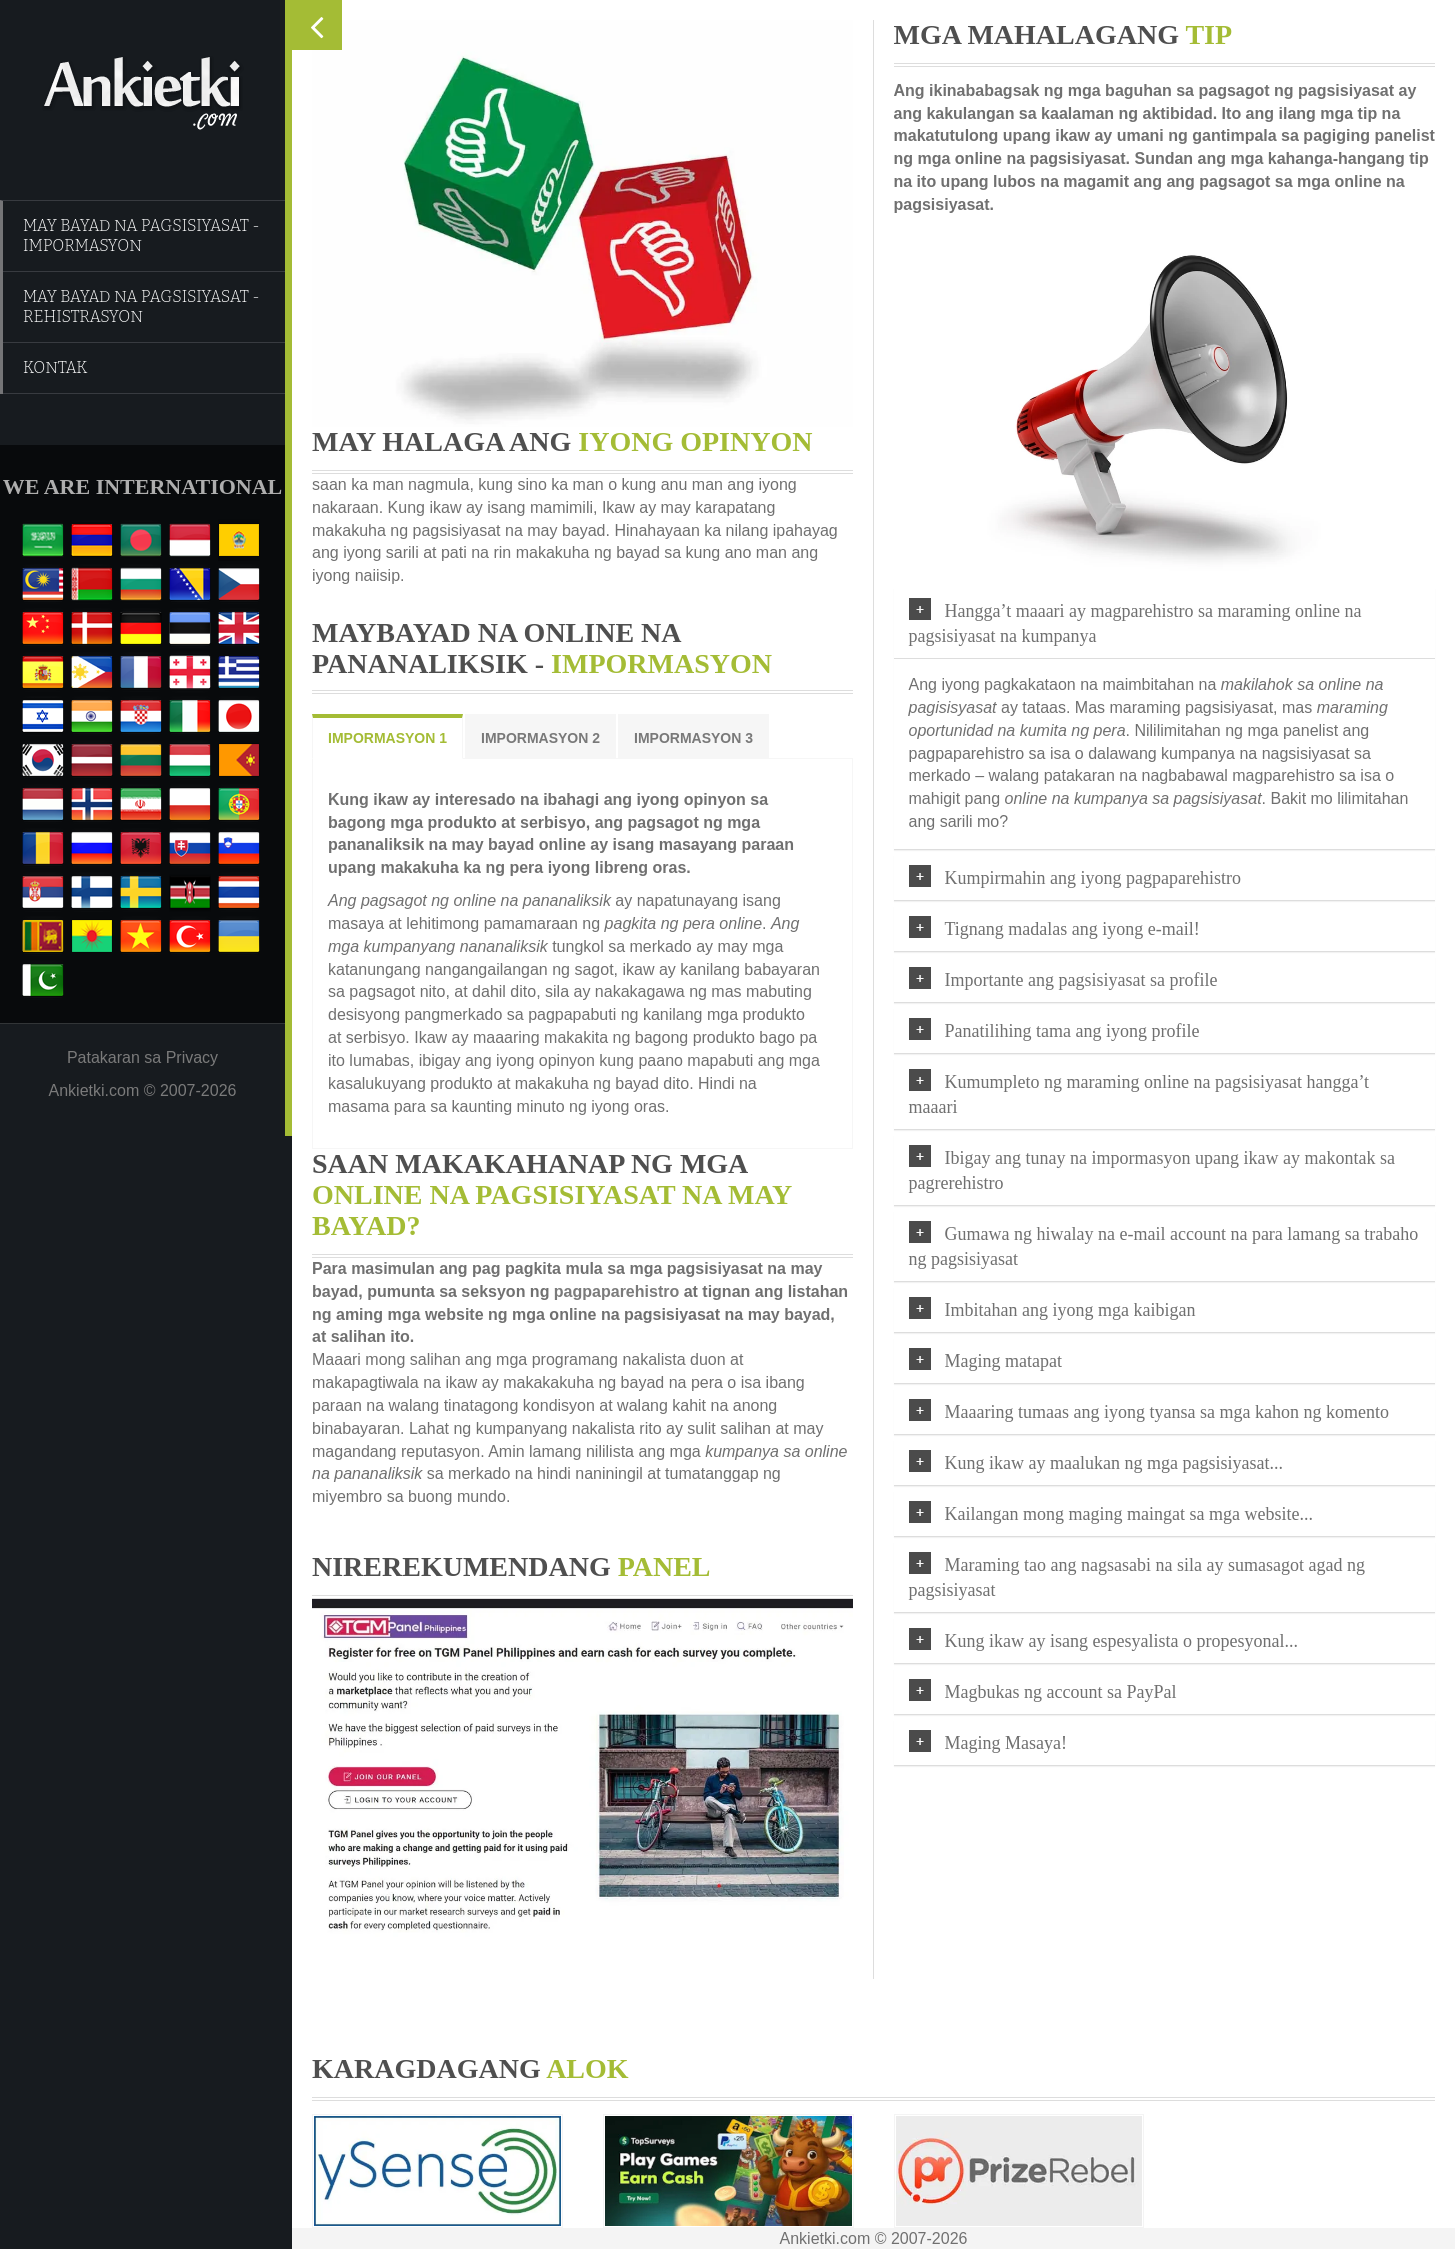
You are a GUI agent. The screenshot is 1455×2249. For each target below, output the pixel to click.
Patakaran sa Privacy (142, 1057)
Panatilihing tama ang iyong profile (1077, 1031)
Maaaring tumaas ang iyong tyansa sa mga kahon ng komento (1172, 1412)
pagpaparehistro (611, 1291)
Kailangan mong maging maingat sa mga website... (1134, 1514)
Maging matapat (1008, 1361)
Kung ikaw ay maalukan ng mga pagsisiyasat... (1119, 1463)
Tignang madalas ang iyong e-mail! (1077, 929)
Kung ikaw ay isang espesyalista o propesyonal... (1126, 1641)
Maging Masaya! (1011, 1743)
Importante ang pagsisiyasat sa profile (1086, 980)
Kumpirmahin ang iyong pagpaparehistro (1098, 878)
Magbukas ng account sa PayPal (1066, 1692)
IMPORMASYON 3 (688, 738)
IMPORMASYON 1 (382, 738)
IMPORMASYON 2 (535, 738)
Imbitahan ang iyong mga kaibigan (1075, 1310)
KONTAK (55, 367)
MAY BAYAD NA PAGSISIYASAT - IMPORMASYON (141, 235)
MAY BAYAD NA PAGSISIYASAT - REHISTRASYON (141, 306)
